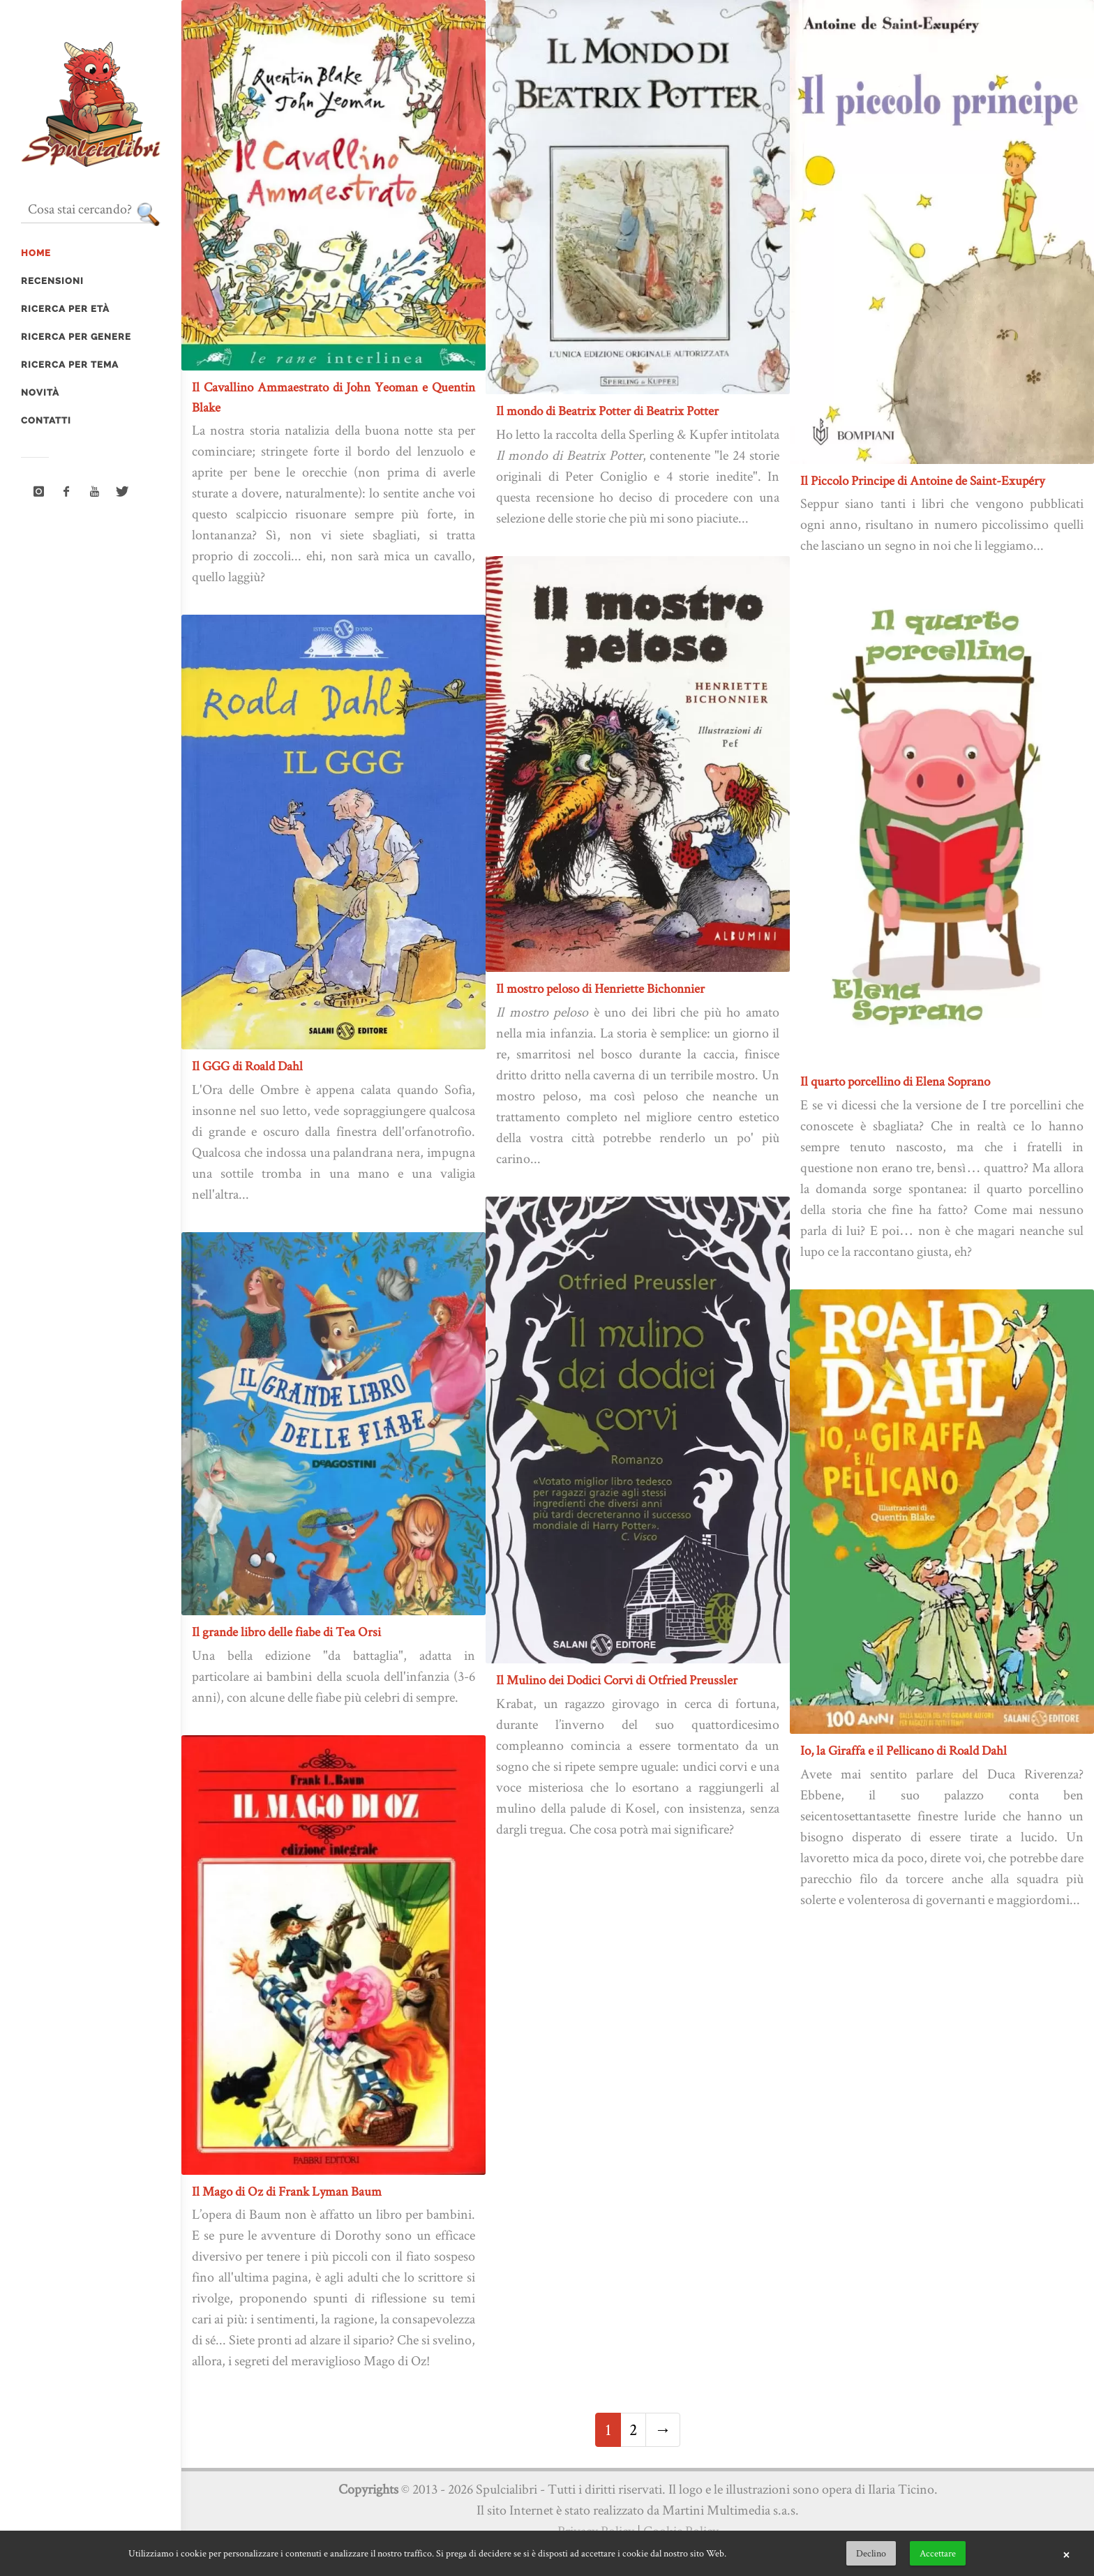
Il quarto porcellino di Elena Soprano (895, 1081)
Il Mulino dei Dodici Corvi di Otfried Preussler (616, 1679)
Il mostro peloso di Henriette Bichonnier (600, 988)
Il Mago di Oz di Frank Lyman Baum (287, 2191)
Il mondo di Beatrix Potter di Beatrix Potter (607, 410)
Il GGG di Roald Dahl (247, 1065)
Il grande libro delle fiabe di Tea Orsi (286, 1631)
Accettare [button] (938, 2553)
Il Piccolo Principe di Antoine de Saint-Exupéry (922, 480)
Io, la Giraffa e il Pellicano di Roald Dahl (903, 1750)
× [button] (1066, 2554)
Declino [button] (871, 2553)
